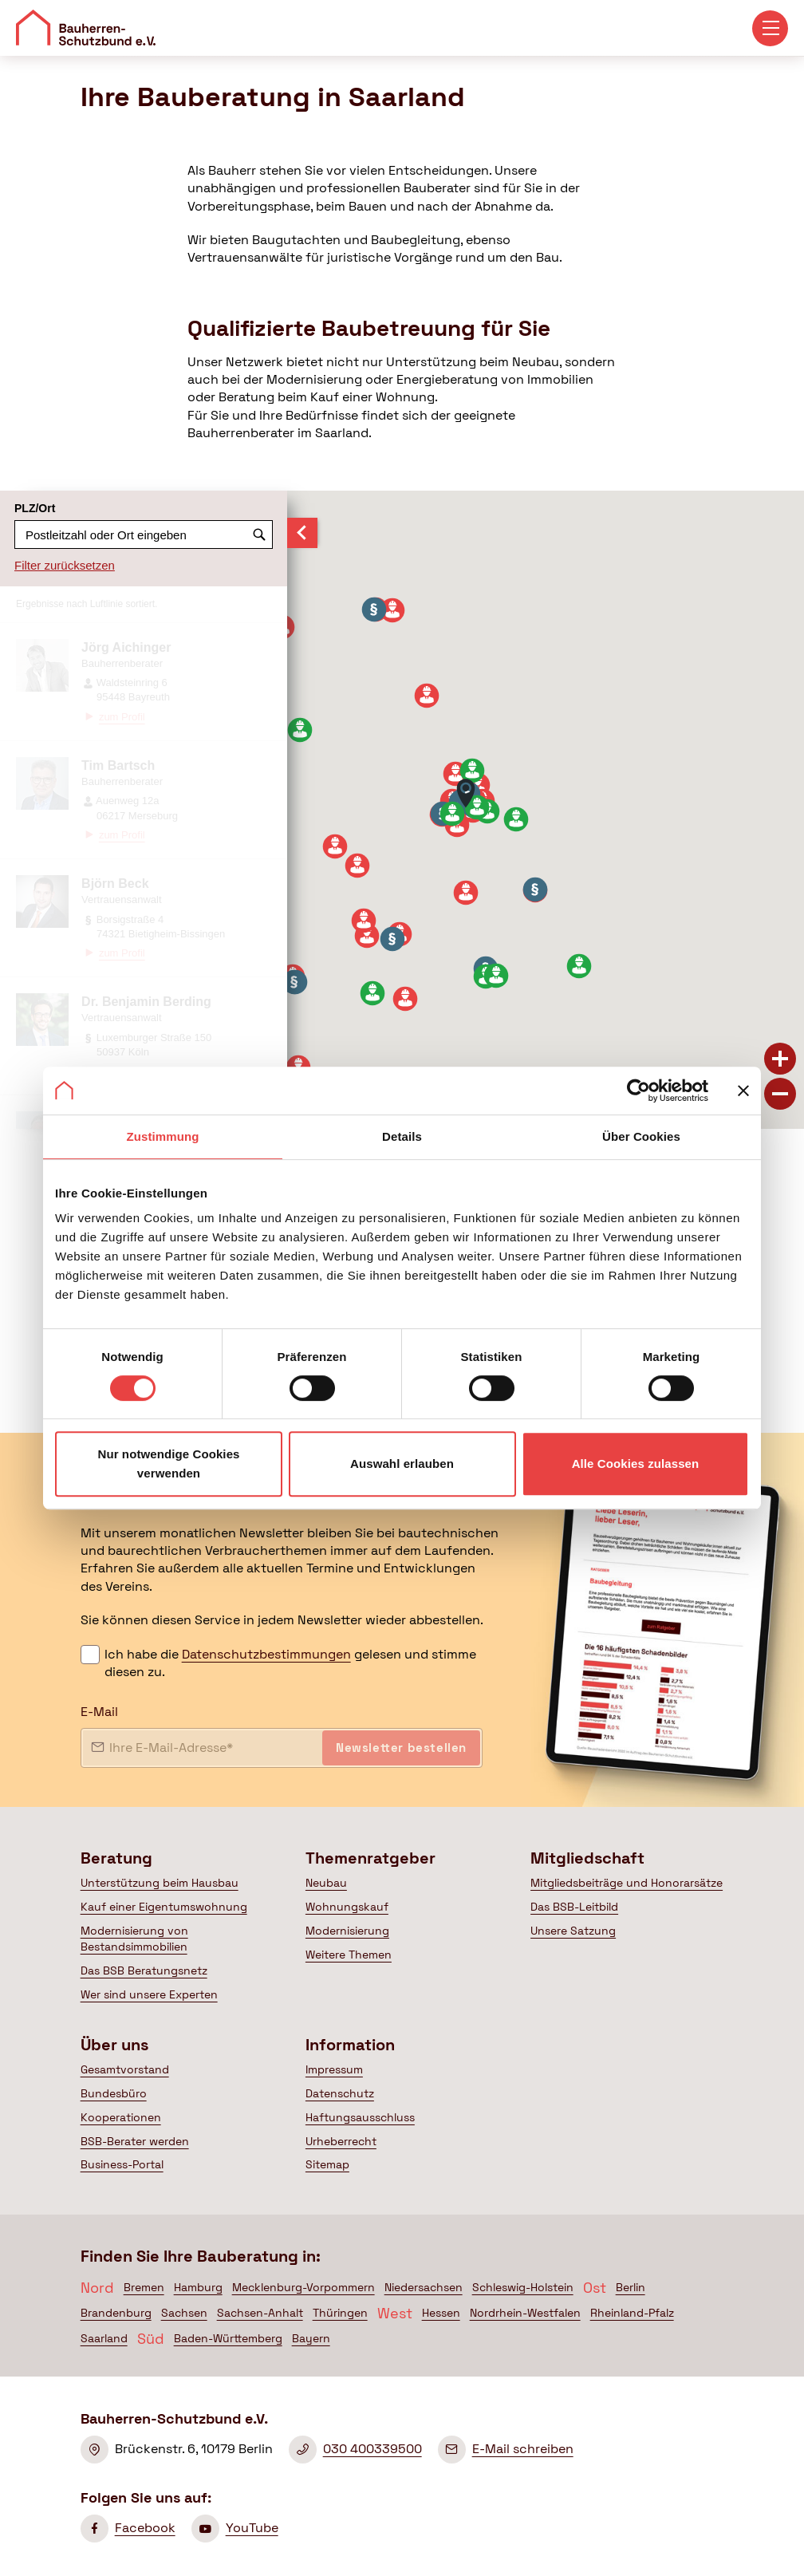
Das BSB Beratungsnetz (144, 1970)
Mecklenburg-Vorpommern (303, 2287)
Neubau (326, 1883)
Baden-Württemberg (228, 2338)
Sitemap (327, 2164)
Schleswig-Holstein (522, 2287)
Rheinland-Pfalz (632, 2313)
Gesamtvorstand (125, 2069)
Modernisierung (347, 1930)
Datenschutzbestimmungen (266, 1654)
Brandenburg (116, 2313)
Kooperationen (121, 2117)
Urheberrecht (340, 2141)
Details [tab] (402, 1136)
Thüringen (340, 2313)
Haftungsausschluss (360, 2117)
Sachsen (184, 2313)
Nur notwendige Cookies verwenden (168, 1463)
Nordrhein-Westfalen (525, 2313)
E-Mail (99, 1711)
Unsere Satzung (573, 1930)
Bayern (311, 2338)
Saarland (104, 2338)
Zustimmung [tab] (163, 1136)
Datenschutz (339, 2093)
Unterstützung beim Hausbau (159, 1883)
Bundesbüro (114, 2093)
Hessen (441, 2313)
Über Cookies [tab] (641, 1136)
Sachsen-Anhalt (260, 2313)
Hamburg (198, 2287)
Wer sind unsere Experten (149, 1994)
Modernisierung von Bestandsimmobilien (134, 1938)
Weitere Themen (348, 1954)
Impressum (334, 2069)
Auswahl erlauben (402, 1463)
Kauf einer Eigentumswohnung (164, 1906)
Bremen (144, 2287)
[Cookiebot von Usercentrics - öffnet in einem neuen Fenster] (638, 1091)
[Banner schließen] (743, 1090)
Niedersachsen (423, 2287)
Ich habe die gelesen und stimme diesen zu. (290, 1663)
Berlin (630, 2287)
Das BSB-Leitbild (574, 1906)
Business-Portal (122, 2164)
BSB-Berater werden (135, 2141)
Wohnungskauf (346, 1906)
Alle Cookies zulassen (636, 1463)
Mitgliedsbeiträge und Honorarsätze (626, 1883)
